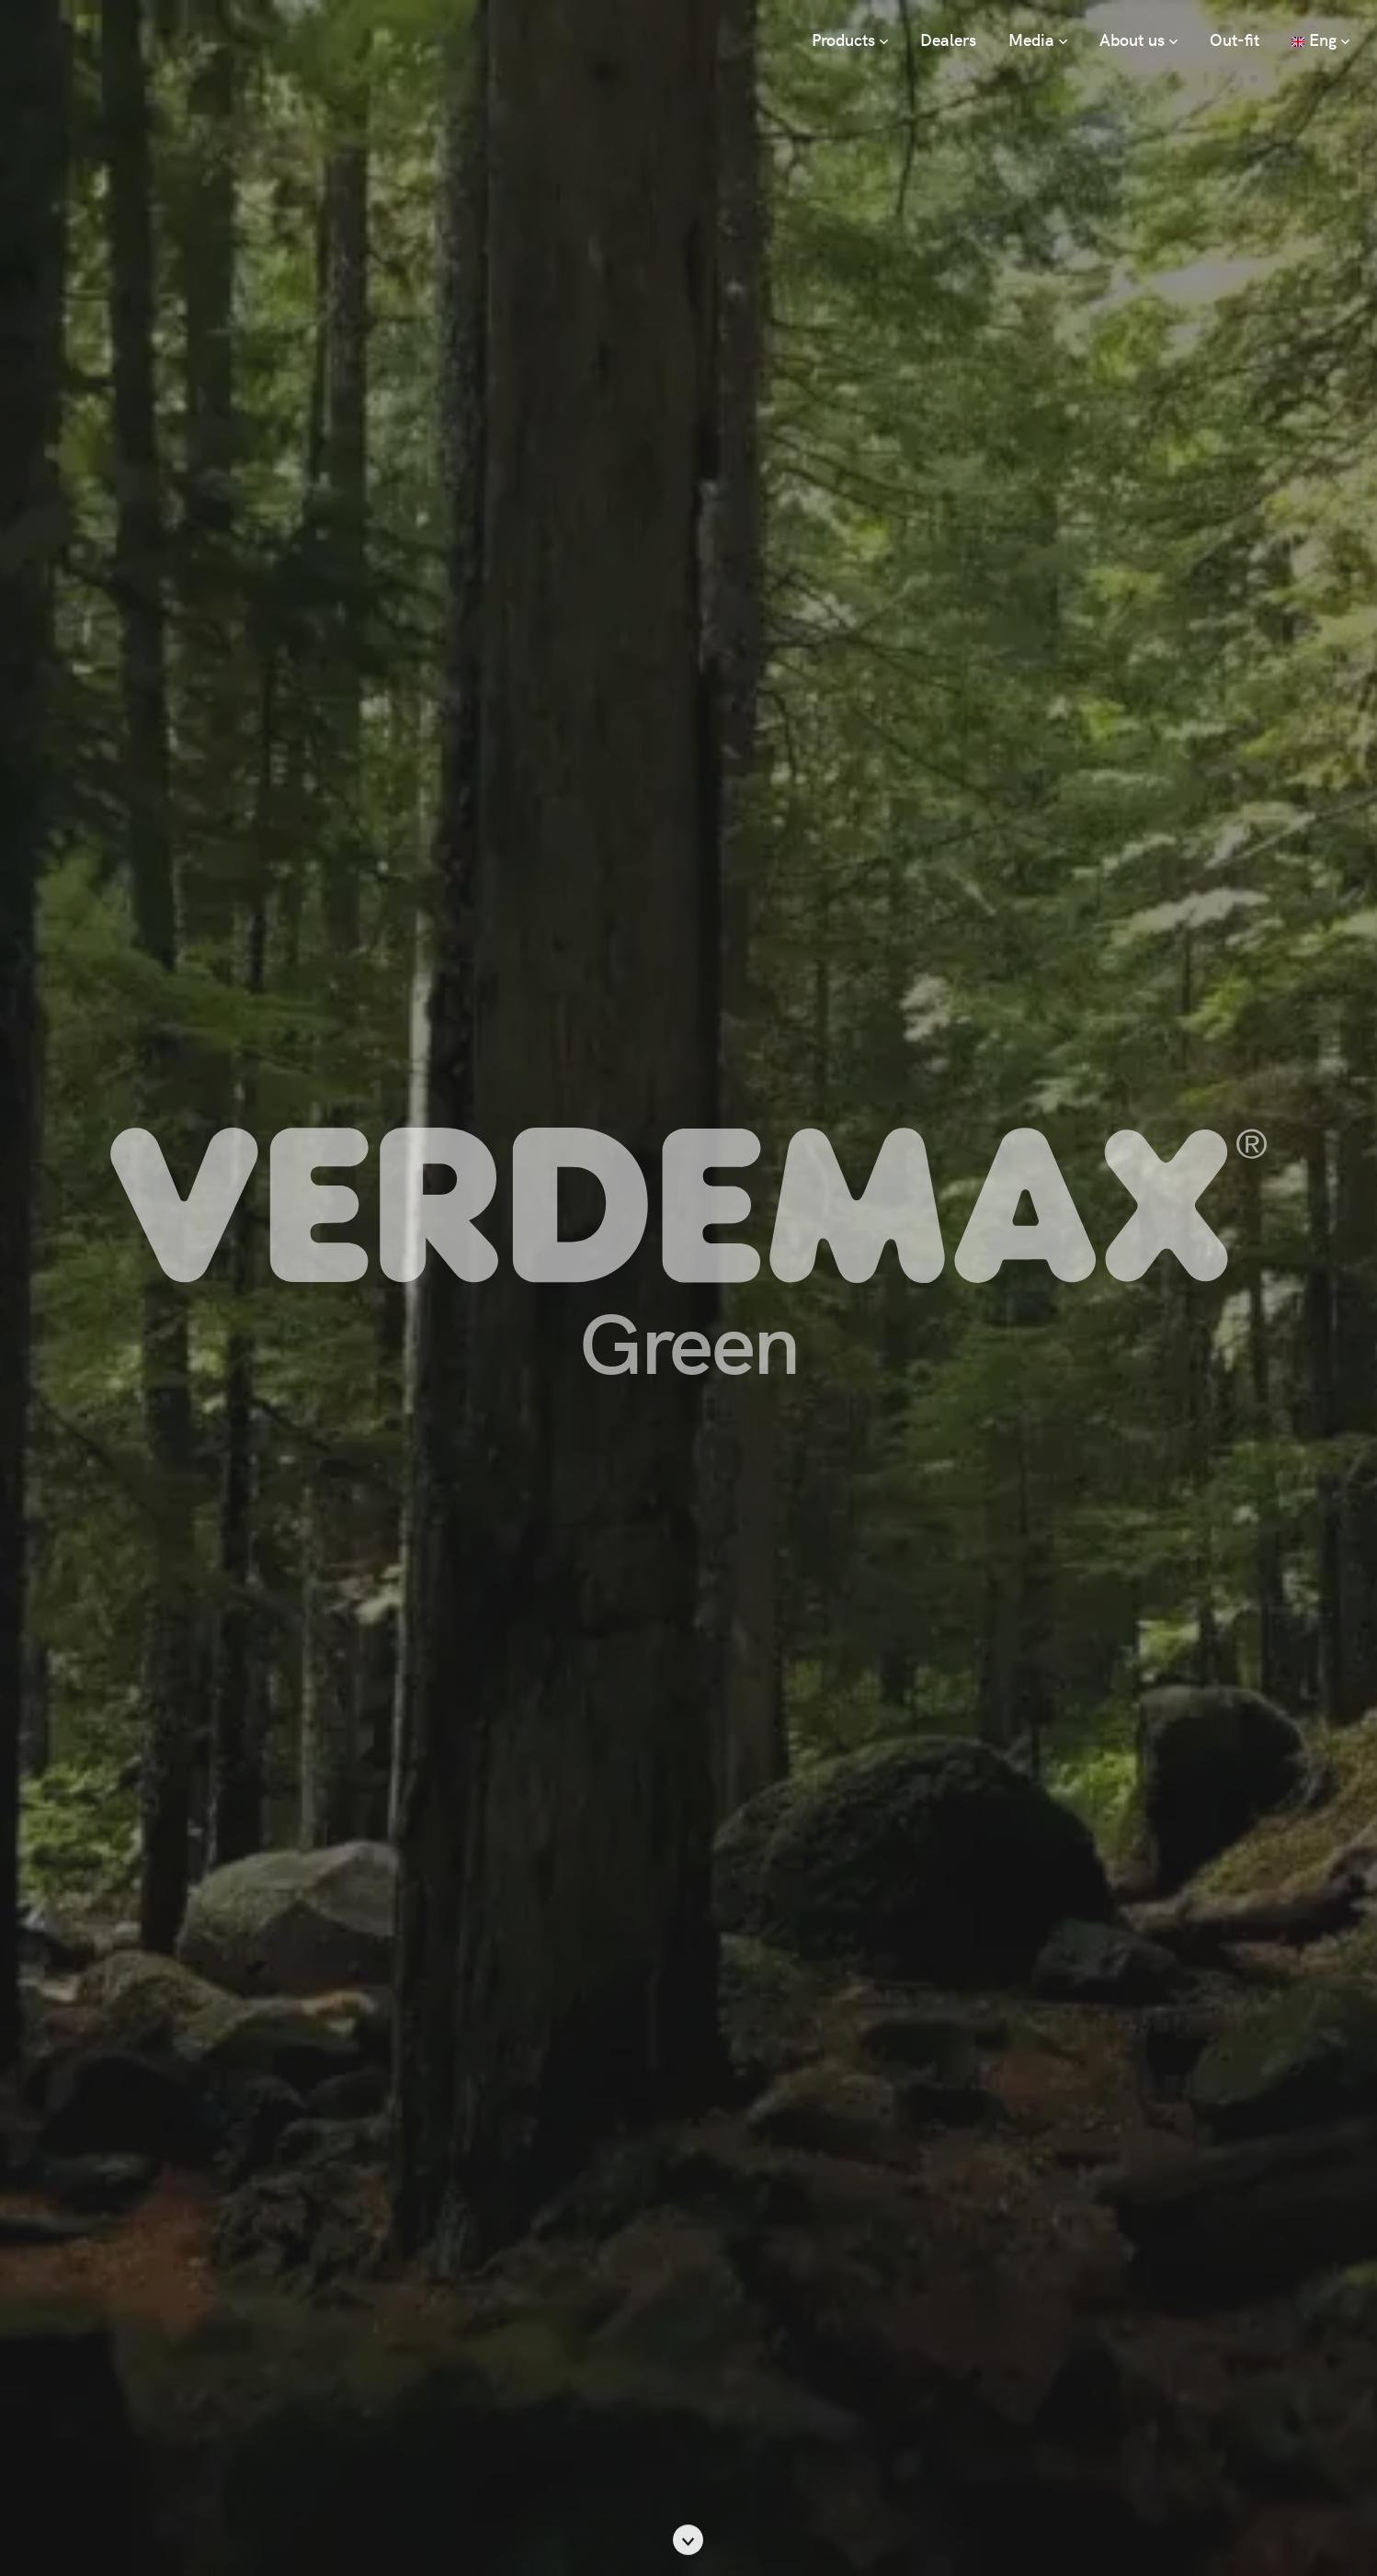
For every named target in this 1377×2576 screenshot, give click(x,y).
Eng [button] (1320, 39)
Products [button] (850, 39)
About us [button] (1138, 39)
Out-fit (1234, 39)
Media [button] (1037, 39)
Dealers (948, 39)
